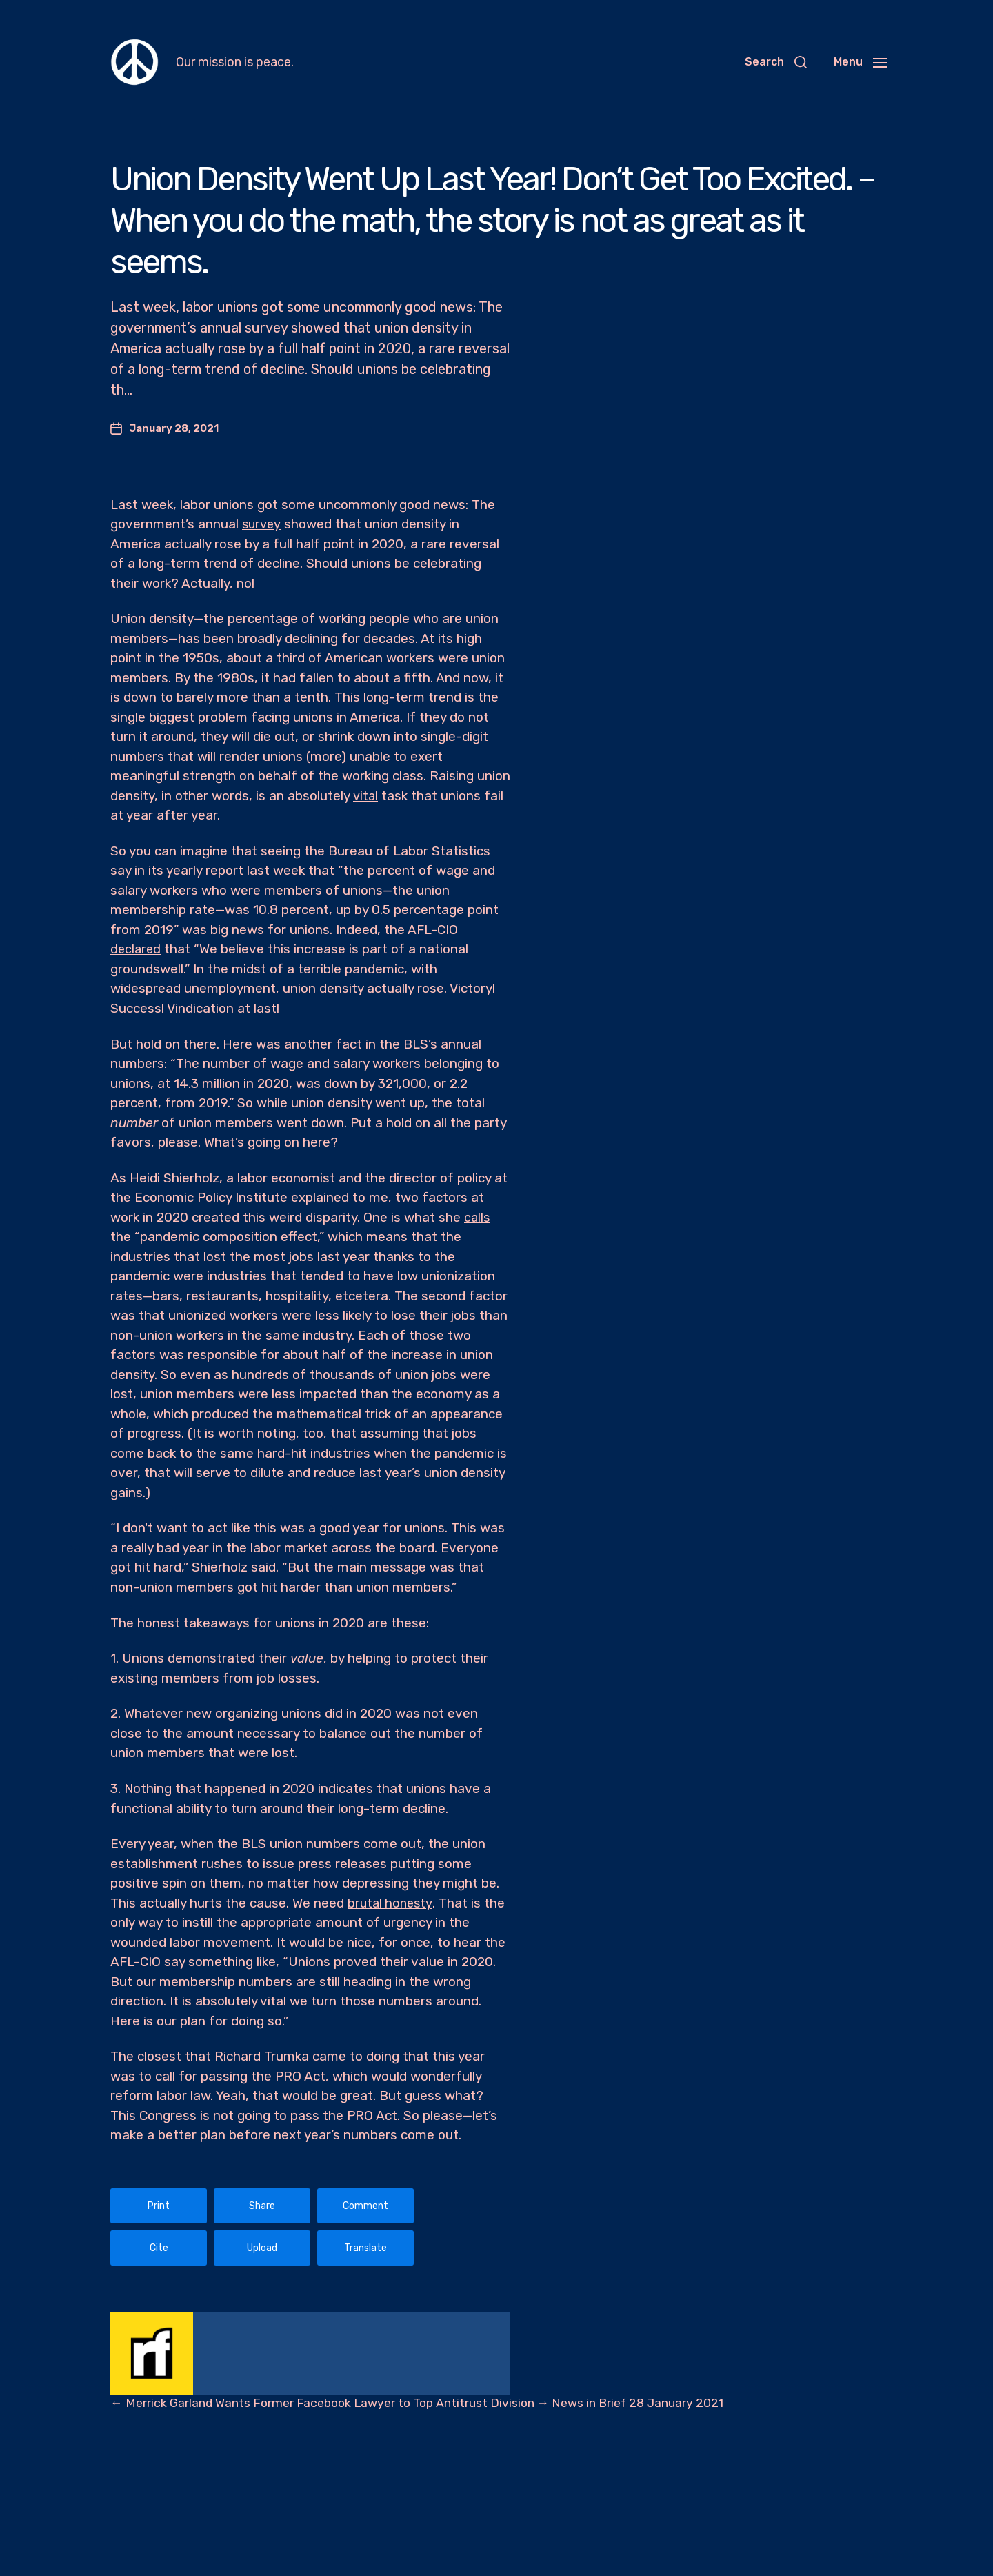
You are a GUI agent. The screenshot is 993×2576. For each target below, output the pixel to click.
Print (159, 2206)
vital (365, 796)
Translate (365, 2248)
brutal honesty (392, 1903)
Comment (365, 2206)
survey (262, 524)
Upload (262, 2248)
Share (262, 2206)
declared (136, 949)
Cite (159, 2248)
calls (477, 1217)
